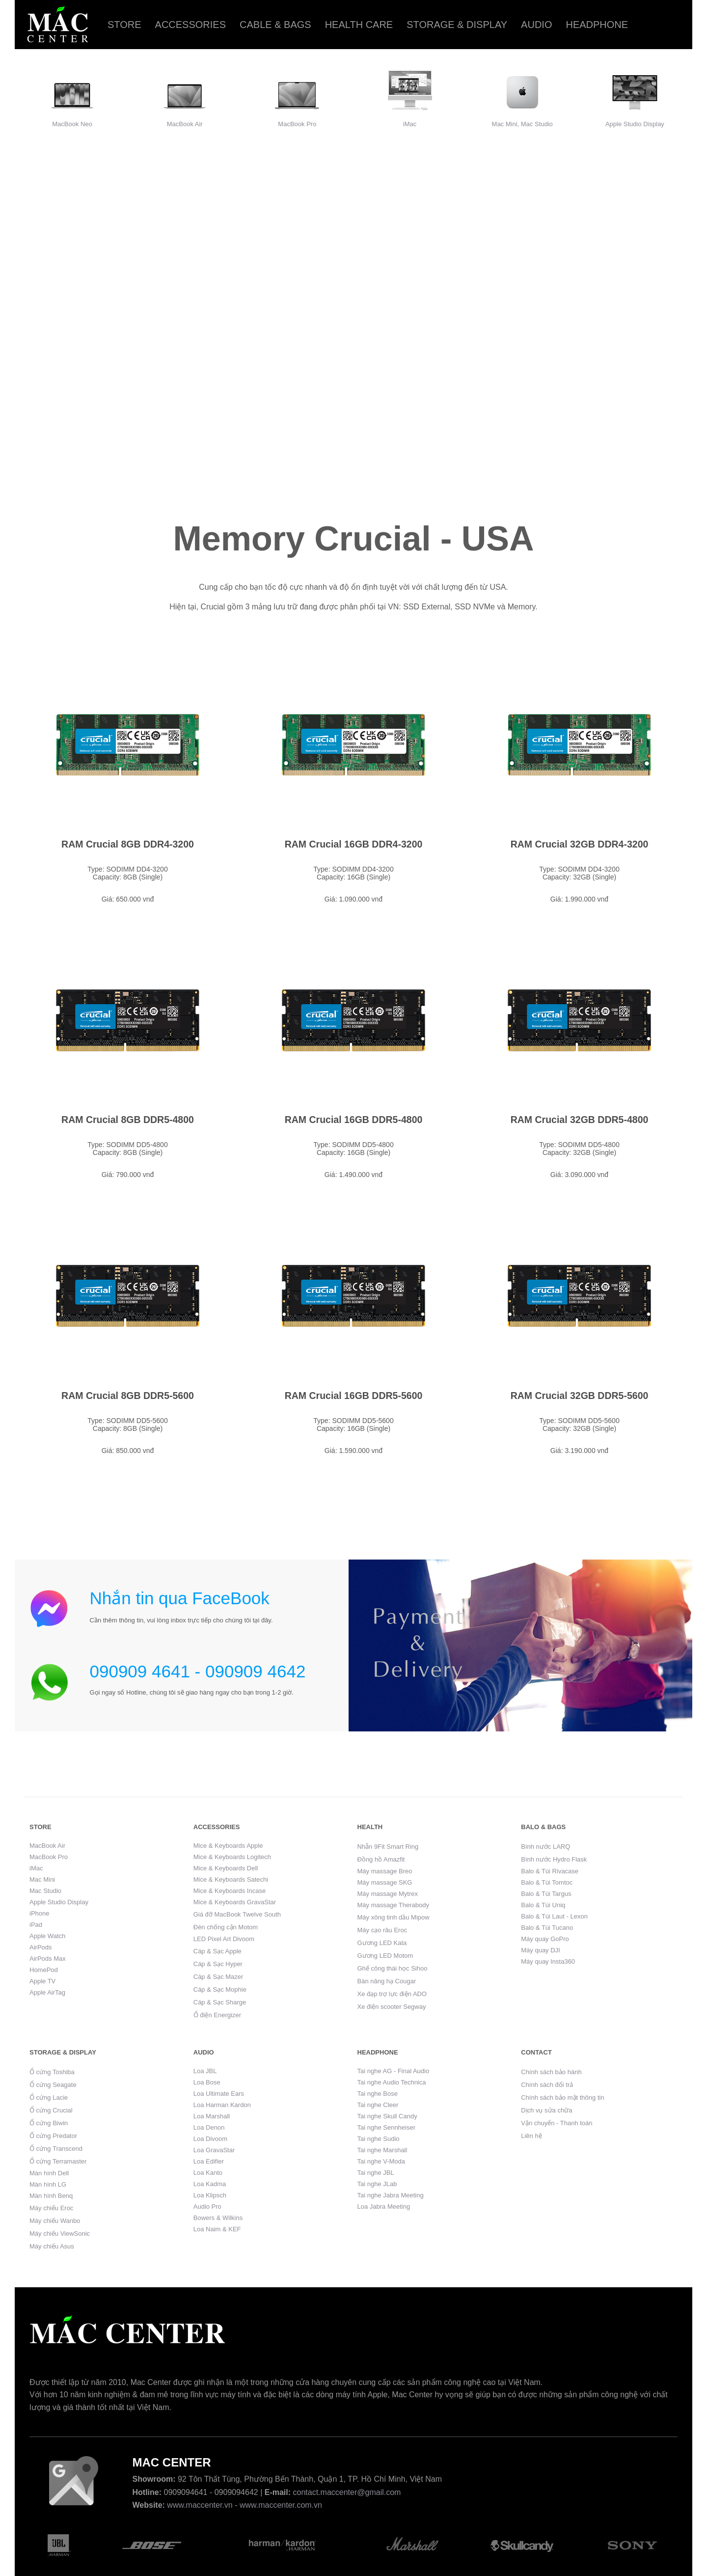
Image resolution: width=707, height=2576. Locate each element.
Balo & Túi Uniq (543, 1905)
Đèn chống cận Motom (225, 1927)
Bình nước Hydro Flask (554, 1859)
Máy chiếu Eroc (51, 2208)
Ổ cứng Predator (53, 2135)
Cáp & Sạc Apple (217, 1951)
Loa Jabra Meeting (383, 2206)
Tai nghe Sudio (378, 2138)
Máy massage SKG (384, 1882)
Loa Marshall (211, 2116)
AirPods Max (47, 1958)
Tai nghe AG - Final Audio (393, 2071)
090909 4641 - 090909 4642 (198, 1671)
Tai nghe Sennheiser (386, 2127)
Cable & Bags (275, 24)
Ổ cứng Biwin (48, 2123)
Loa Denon (209, 2127)
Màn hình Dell (49, 2173)
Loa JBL (205, 2071)
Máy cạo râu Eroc (382, 1930)
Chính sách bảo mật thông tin (562, 2097)
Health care (359, 24)
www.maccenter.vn (199, 2505)
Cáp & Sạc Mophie (219, 1989)
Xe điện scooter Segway (391, 2006)
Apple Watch (47, 1936)
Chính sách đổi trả (547, 2084)
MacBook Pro (297, 124)
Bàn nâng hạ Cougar (386, 1981)
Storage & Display (457, 24)
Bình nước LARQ (545, 1846)
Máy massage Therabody (393, 1905)
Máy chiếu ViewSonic (59, 2233)
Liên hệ (531, 2135)
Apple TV (42, 1981)
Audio (536, 24)
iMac (409, 124)
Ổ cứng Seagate (53, 2084)
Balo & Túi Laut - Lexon (554, 1916)
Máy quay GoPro (545, 1939)
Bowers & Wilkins (218, 2217)
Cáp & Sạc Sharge (219, 2002)
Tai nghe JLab (377, 2184)
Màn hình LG (47, 2184)
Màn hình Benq (51, 2195)
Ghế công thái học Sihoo (392, 1968)
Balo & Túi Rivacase (549, 1871)
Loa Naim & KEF (217, 2229)
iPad (35, 1924)
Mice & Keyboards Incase (229, 1890)
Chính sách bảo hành (551, 2072)
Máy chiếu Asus (51, 2246)
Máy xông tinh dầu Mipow (393, 1917)
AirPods (40, 1947)
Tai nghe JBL (375, 2172)
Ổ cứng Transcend (55, 2148)
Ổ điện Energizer (217, 2015)
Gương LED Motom (385, 1955)
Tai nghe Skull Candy (387, 2116)
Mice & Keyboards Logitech (232, 1857)
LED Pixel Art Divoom (223, 1939)
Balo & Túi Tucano (547, 1927)
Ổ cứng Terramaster (57, 2161)
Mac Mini (42, 1879)
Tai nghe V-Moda (381, 2161)
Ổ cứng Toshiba (52, 2072)
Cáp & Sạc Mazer (218, 1976)
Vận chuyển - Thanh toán (556, 2123)
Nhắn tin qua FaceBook (180, 1598)
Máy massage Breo (384, 1871)
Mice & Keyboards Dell (225, 1868)
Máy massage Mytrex (387, 1893)
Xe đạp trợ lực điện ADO (392, 1994)
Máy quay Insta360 (548, 1961)
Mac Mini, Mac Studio (522, 124)
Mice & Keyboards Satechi (230, 1879)
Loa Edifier (208, 2161)
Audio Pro (207, 2206)
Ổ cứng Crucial (51, 2110)
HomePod (43, 1969)
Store (124, 24)
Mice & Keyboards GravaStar (234, 1902)
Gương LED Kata (382, 1942)
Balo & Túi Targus (546, 1893)
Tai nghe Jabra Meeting (390, 2195)
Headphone (597, 24)
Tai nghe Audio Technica (391, 2082)
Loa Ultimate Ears (218, 2093)
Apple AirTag (47, 1992)
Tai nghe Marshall (382, 2150)
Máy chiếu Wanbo (54, 2220)
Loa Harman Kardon (222, 2105)
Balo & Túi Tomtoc (546, 1882)
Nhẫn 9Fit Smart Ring (388, 1846)
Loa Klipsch (209, 2195)
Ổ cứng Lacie (48, 2097)
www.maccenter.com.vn (281, 2505)
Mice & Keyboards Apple (228, 1845)
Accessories (190, 24)
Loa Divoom (210, 2138)
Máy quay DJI (540, 1950)
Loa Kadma (209, 2184)
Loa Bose (206, 2082)
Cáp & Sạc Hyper (218, 1964)
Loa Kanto (207, 2172)
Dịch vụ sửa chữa (546, 2110)
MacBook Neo (72, 124)
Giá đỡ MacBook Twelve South (237, 1914)
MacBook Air (185, 124)
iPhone (39, 1913)
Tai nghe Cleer (378, 2105)
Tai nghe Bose (377, 2093)
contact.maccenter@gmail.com (347, 2492)
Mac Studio (45, 1890)
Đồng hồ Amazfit (381, 1859)
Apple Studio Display (634, 124)
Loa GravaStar (214, 2150)
